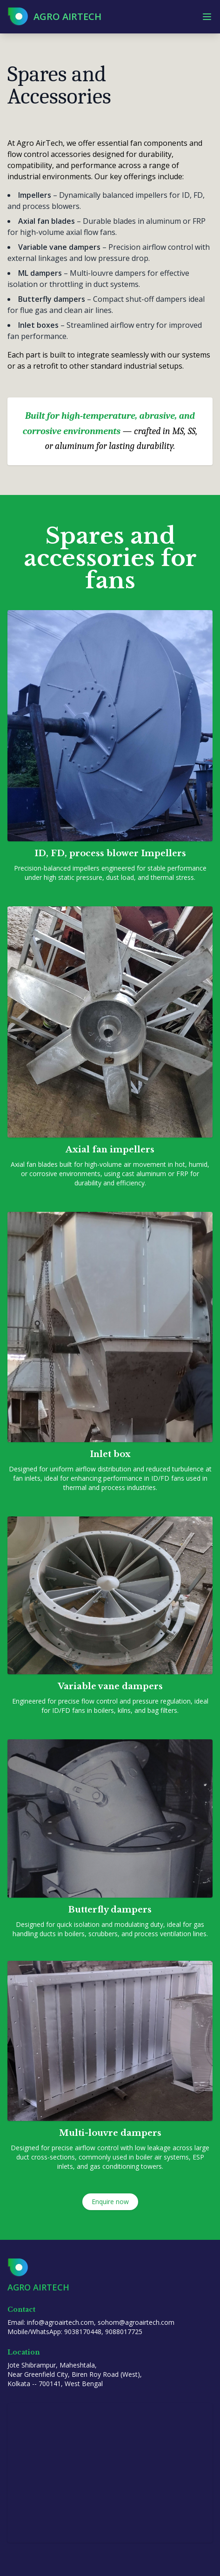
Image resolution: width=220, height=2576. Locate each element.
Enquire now (110, 2201)
